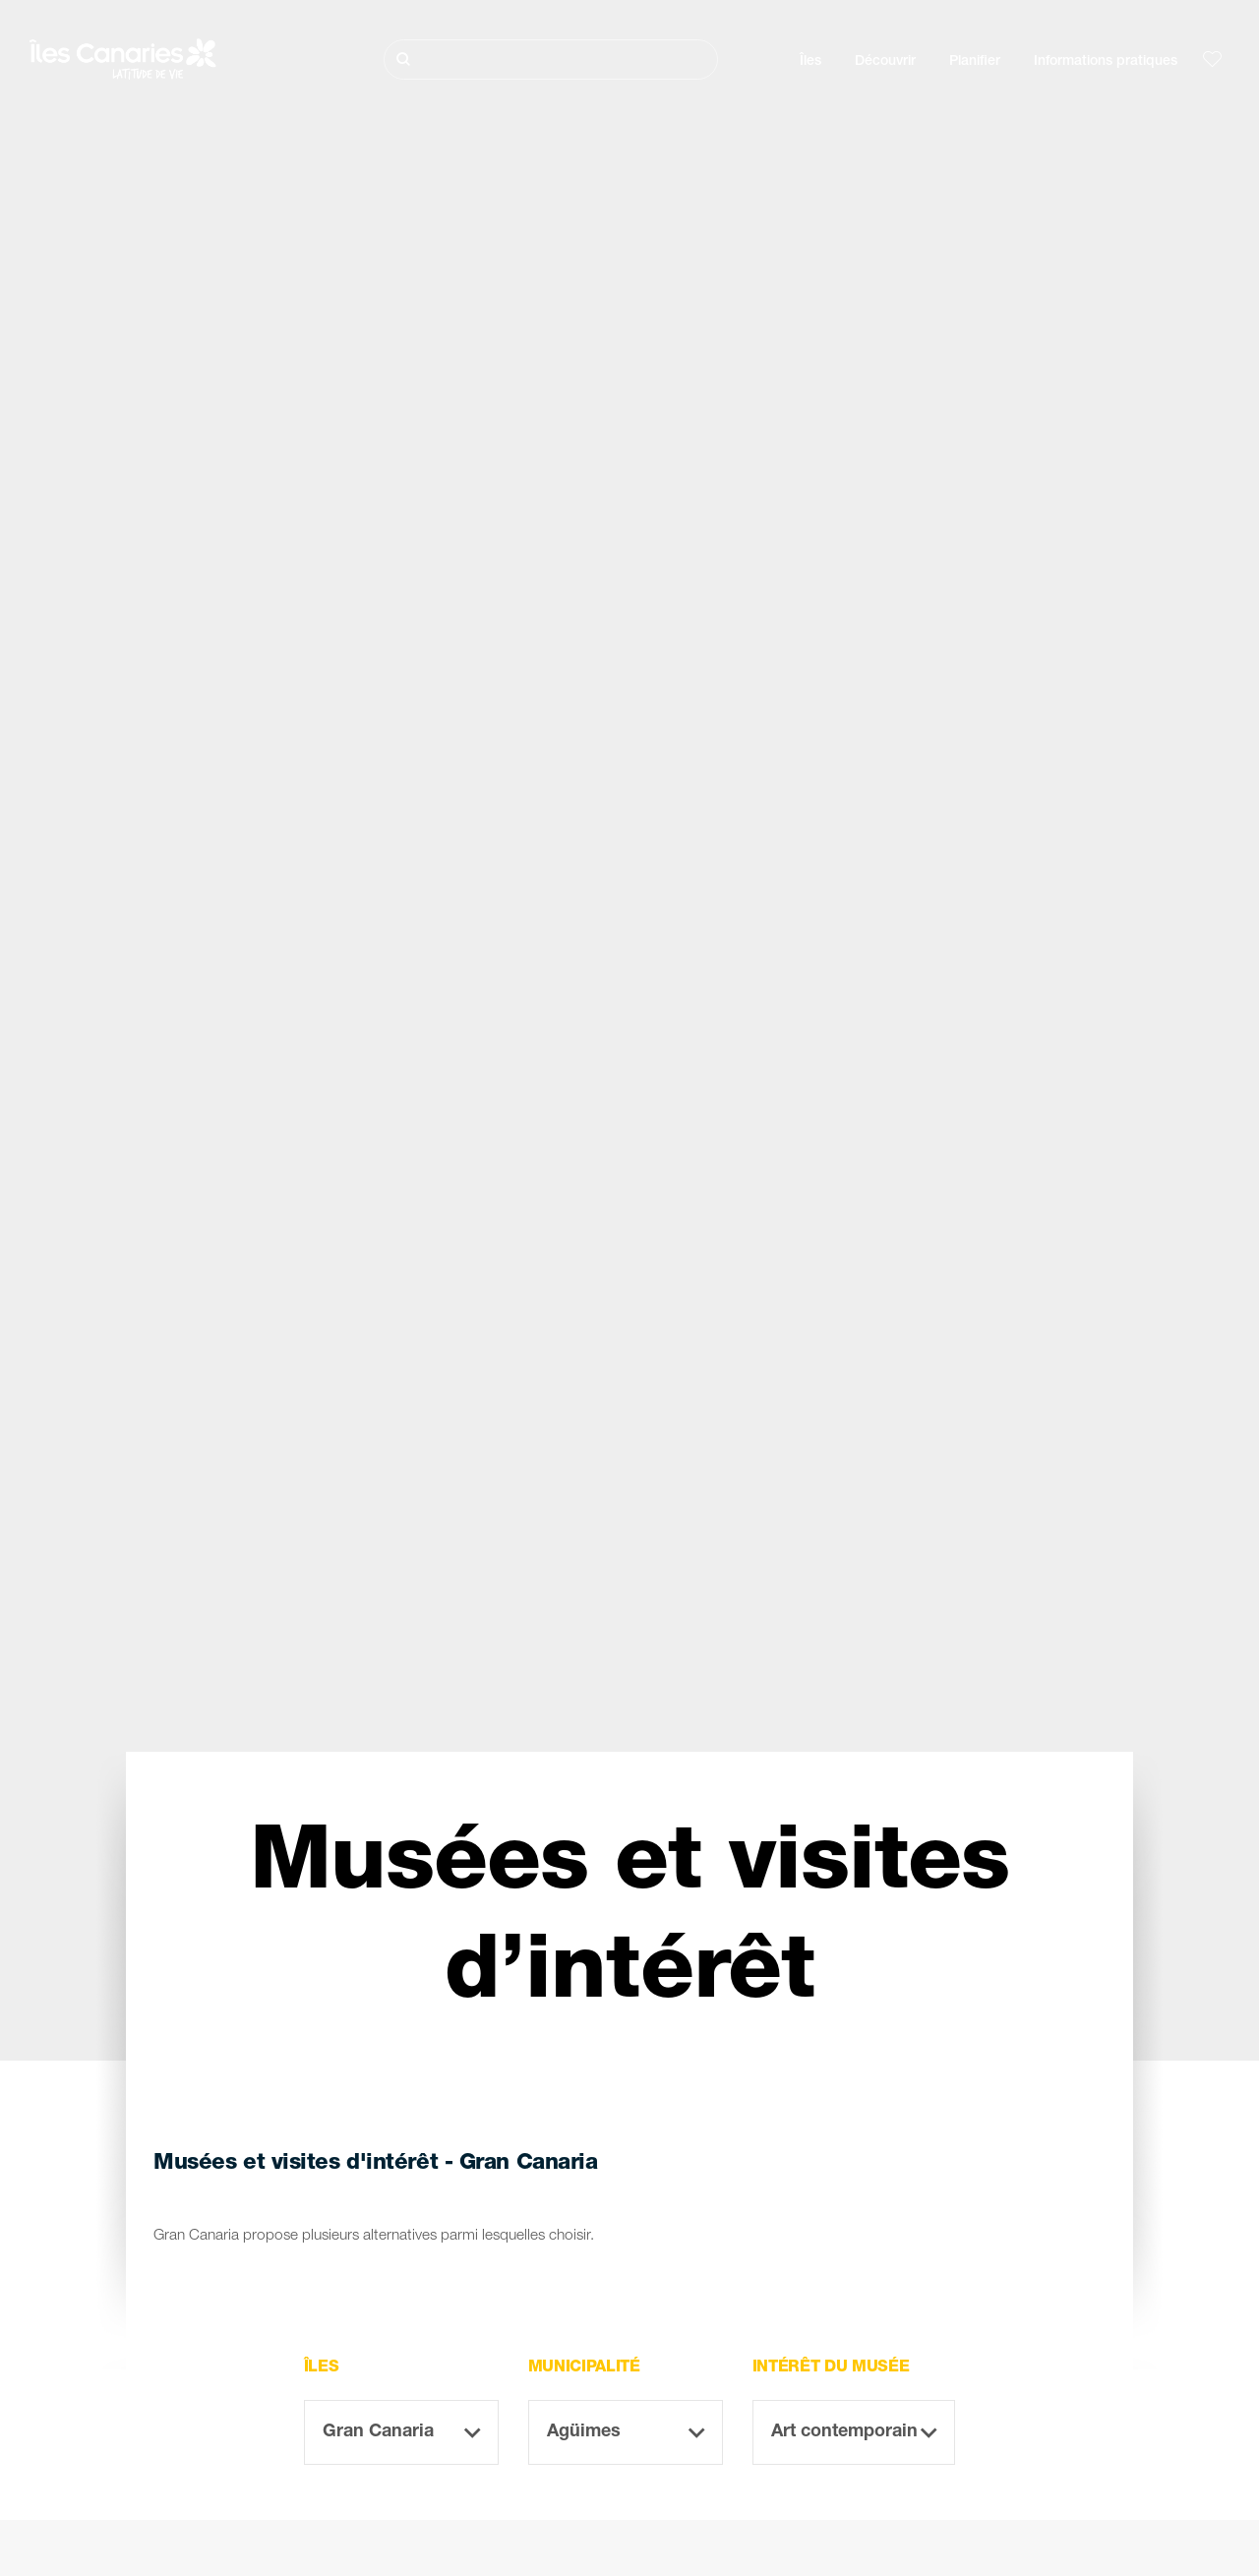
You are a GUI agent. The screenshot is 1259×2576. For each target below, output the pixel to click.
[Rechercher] (551, 59)
